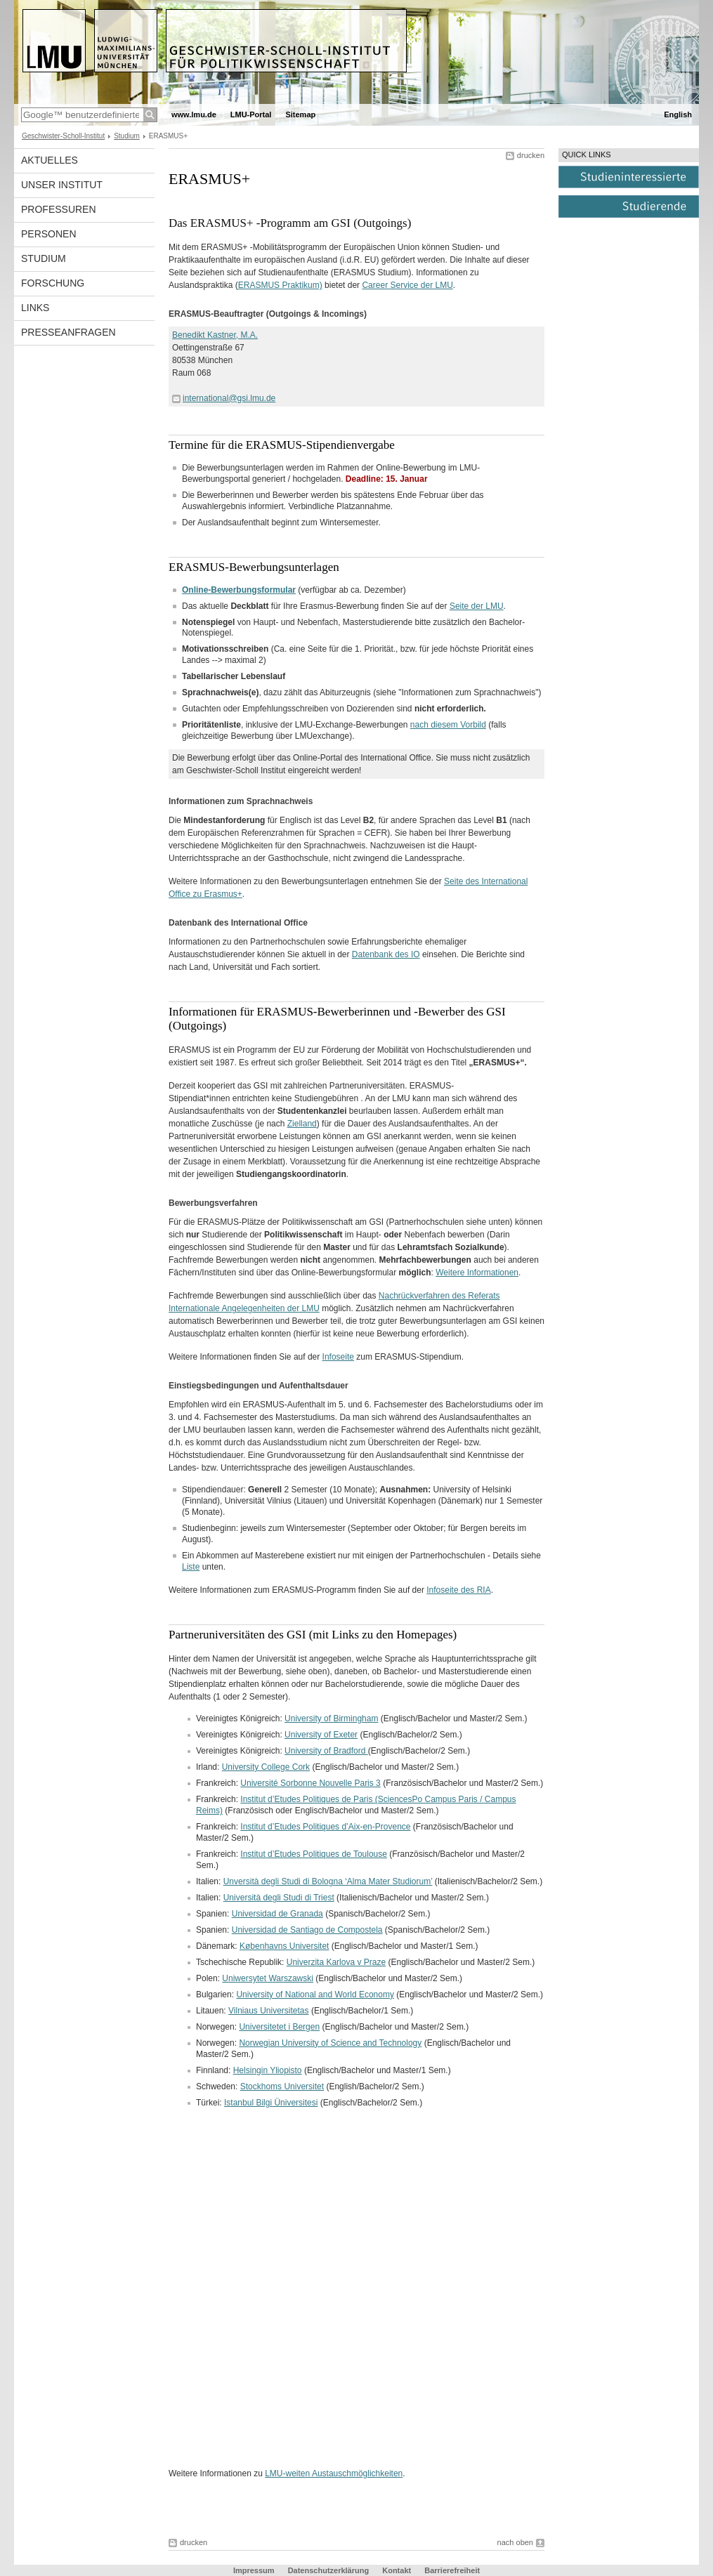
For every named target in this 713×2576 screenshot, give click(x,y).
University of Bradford (326, 1751)
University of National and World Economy (315, 1994)
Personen (49, 233)
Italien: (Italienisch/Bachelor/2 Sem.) (369, 1881)
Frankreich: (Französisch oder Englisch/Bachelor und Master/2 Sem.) (356, 1804)
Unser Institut (62, 184)
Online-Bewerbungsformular (239, 590)
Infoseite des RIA (458, 1590)
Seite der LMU (477, 606)
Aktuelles (49, 160)
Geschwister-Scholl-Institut (63, 136)
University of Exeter (321, 1735)
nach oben (515, 2542)
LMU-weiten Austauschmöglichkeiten (334, 2473)
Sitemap (300, 114)
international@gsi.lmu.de (229, 398)
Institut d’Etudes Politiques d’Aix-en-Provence (325, 1827)
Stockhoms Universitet (282, 2086)
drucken (530, 155)
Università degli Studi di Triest (278, 1898)
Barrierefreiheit (452, 2570)
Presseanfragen (68, 332)
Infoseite (338, 1357)
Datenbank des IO (386, 954)
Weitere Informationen (477, 1272)
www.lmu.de (193, 114)
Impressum (254, 2570)
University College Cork (266, 1767)
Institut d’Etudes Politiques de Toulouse (313, 1854)
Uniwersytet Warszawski (267, 1978)
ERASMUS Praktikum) (280, 285)
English (678, 114)
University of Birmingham (331, 1718)
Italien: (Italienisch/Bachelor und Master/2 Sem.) (342, 1898)
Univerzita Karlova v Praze (336, 1962)
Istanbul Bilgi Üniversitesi (271, 2103)
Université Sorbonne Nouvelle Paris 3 (310, 1783)
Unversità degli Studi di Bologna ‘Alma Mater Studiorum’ (328, 1881)
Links (35, 307)
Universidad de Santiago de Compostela (307, 1930)
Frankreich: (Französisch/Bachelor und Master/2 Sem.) (369, 1783)
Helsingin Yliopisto (267, 2070)
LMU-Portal (251, 114)
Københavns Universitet (284, 1946)
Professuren (58, 209)
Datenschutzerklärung (328, 2570)
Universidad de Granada (277, 1914)
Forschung (52, 283)
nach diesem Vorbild (448, 725)
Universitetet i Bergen (279, 2027)
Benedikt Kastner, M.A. (215, 335)
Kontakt (396, 2570)
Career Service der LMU (407, 285)
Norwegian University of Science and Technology (330, 2043)
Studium (127, 136)
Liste (190, 1567)
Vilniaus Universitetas (268, 2011)
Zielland (302, 1124)
